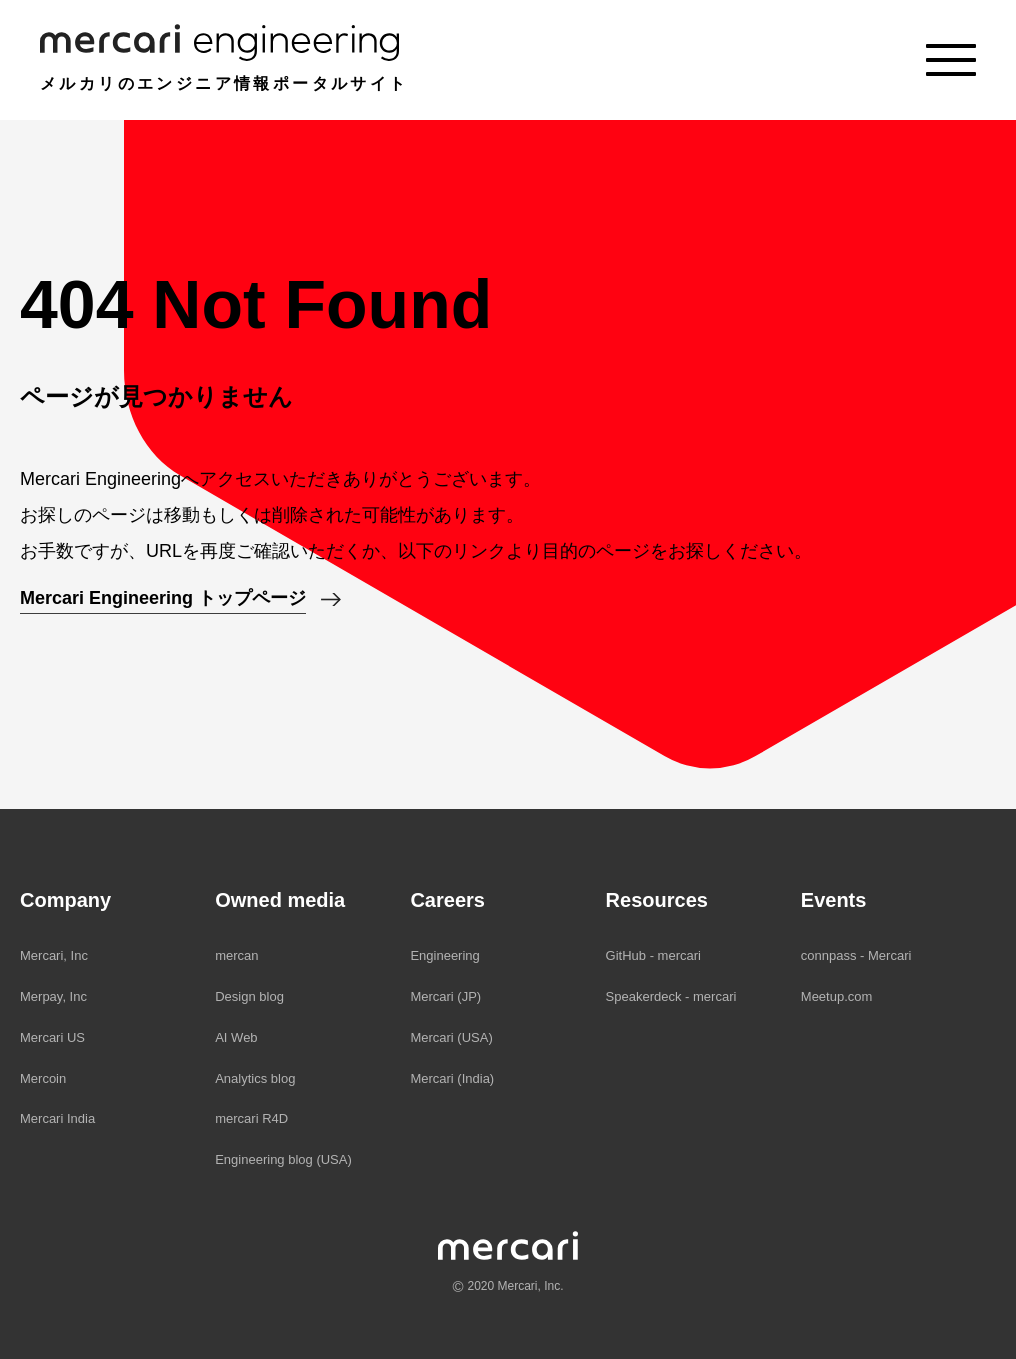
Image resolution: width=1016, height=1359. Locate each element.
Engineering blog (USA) (283, 1159)
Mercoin (43, 1078)
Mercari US (52, 1037)
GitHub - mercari (653, 955)
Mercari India (57, 1118)
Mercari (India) (452, 1078)
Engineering (444, 955)
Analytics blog (255, 1078)
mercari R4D (251, 1118)
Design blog (249, 996)
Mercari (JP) (445, 996)
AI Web (236, 1037)
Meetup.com (837, 996)
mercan (236, 955)
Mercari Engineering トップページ (163, 598)
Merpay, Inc (53, 996)
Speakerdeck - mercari (671, 996)
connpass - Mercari (856, 955)
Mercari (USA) (451, 1037)
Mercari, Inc (54, 955)
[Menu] (951, 60)
